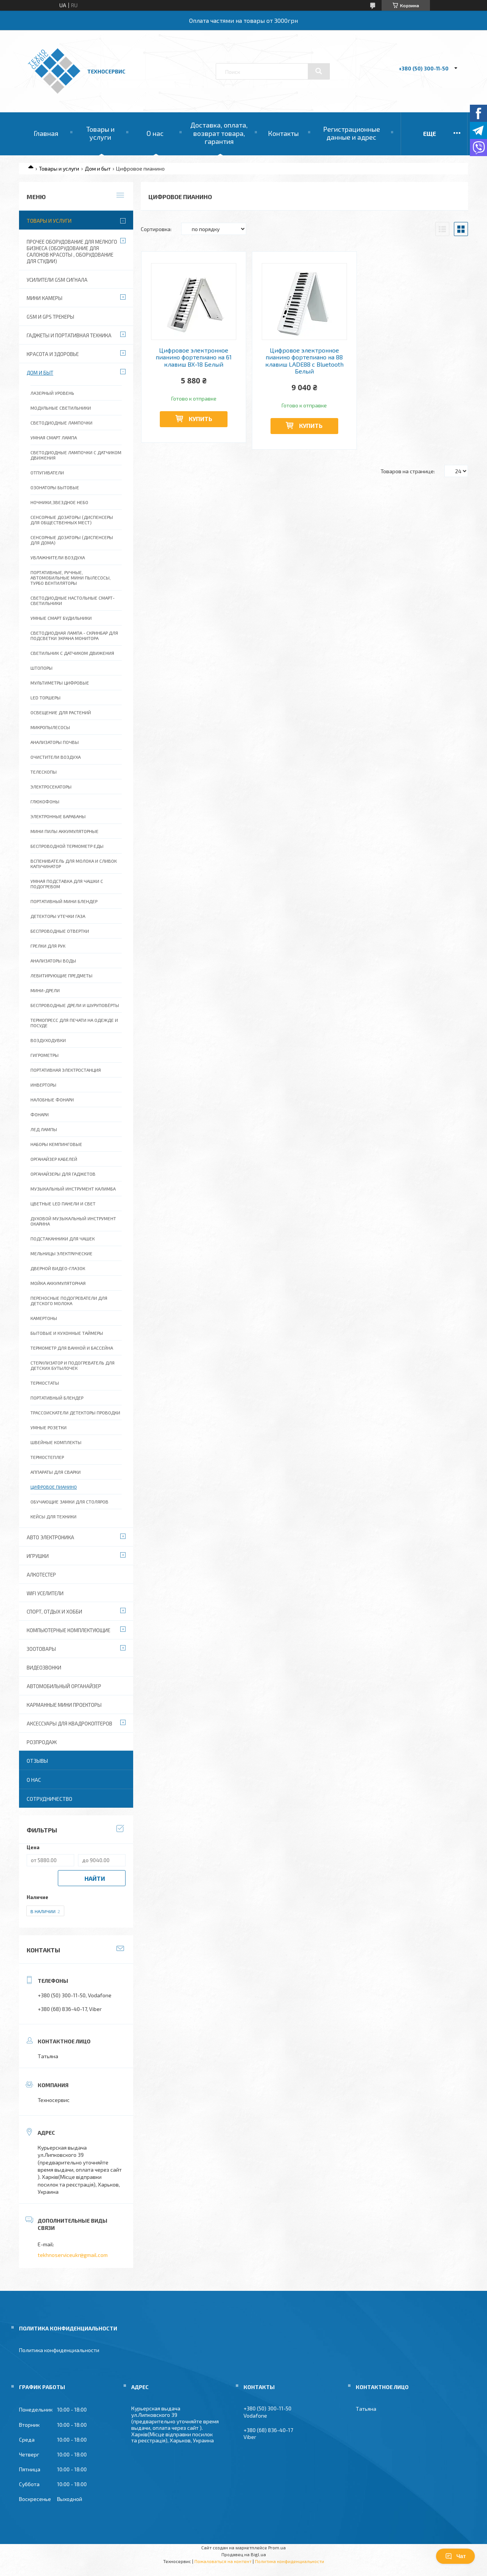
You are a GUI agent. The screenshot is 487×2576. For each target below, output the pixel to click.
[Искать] (319, 71)
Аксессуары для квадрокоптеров (69, 1724)
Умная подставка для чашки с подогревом (66, 883)
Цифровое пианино (53, 1486)
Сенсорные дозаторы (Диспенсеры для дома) (71, 540)
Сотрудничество (49, 1799)
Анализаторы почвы (54, 742)
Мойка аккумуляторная (58, 1283)
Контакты (283, 133)
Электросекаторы (51, 786)
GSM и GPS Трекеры (50, 317)
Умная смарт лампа (53, 437)
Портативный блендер (56, 1397)
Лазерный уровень (52, 393)
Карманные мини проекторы (64, 1705)
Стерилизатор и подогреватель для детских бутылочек (72, 1365)
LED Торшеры (45, 697)
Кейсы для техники (53, 1516)
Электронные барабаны (58, 816)
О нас (155, 133)
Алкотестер (41, 1575)
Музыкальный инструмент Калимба (73, 1188)
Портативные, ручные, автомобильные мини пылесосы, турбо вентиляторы (70, 578)
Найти (94, 1878)
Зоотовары (41, 1649)
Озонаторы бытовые (54, 487)
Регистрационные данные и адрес (351, 133)
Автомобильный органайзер (64, 1686)
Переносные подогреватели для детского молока (68, 1300)
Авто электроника (50, 1537)
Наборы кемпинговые (56, 1144)
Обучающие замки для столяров (69, 1501)
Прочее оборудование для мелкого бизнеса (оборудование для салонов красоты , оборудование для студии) (72, 251)
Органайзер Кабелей (53, 1159)
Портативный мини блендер (63, 901)
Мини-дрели (45, 990)
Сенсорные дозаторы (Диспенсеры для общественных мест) (71, 519)
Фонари (39, 1114)
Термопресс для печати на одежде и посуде (74, 1022)
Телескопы (43, 771)
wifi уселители (45, 1593)
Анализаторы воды (53, 960)
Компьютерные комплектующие (68, 1630)
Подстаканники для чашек (62, 1238)
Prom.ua (277, 2547)
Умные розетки (48, 1427)
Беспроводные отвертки (59, 931)
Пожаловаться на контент (222, 2561)
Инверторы (43, 1084)
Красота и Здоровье (53, 354)
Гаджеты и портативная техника (69, 335)
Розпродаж (42, 1742)
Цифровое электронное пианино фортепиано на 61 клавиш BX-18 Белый (194, 357)
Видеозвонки (44, 1668)
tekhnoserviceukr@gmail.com (73, 2255)
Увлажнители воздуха (57, 557)
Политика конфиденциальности (59, 2350)
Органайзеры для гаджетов (62, 1173)
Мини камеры (44, 298)
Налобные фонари (52, 1099)
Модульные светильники (60, 407)
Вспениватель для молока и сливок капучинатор (73, 863)
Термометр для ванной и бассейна (71, 1347)
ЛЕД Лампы (43, 1129)
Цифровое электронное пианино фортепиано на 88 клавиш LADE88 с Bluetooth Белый (304, 361)
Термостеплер (47, 1457)
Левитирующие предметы (61, 975)
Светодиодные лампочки (61, 422)
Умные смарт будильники (61, 618)
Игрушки (38, 1556)
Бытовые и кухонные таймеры (66, 1333)
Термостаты (44, 1382)
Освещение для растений (60, 712)
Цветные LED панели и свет (62, 1203)
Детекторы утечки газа (57, 916)
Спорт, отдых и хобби (54, 1612)
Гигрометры (44, 1055)
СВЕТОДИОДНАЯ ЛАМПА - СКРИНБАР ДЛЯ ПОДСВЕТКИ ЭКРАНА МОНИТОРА (74, 635)
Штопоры (41, 667)
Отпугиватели (47, 472)
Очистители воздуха (55, 757)
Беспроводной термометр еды (66, 846)
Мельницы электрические (61, 1253)
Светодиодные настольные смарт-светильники (72, 600)
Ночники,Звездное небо (59, 502)
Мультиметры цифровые (59, 682)
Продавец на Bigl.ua (243, 2554)
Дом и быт (98, 168)
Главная (45, 133)
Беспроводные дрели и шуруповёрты (74, 1005)
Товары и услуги (100, 133)
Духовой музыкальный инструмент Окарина (73, 1221)
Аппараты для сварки (55, 1472)
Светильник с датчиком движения (72, 653)
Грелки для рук (47, 945)
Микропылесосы (50, 727)
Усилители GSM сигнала (57, 280)
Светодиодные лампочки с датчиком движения (75, 455)
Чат (455, 2556)
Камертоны (43, 1318)
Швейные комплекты (55, 1442)
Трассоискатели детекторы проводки (75, 1412)
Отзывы (37, 1760)
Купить (200, 418)
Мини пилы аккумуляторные (64, 831)
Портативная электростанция (65, 1070)
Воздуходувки (48, 1040)
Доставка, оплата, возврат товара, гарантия (219, 133)
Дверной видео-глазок (57, 1268)
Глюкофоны (44, 801)
